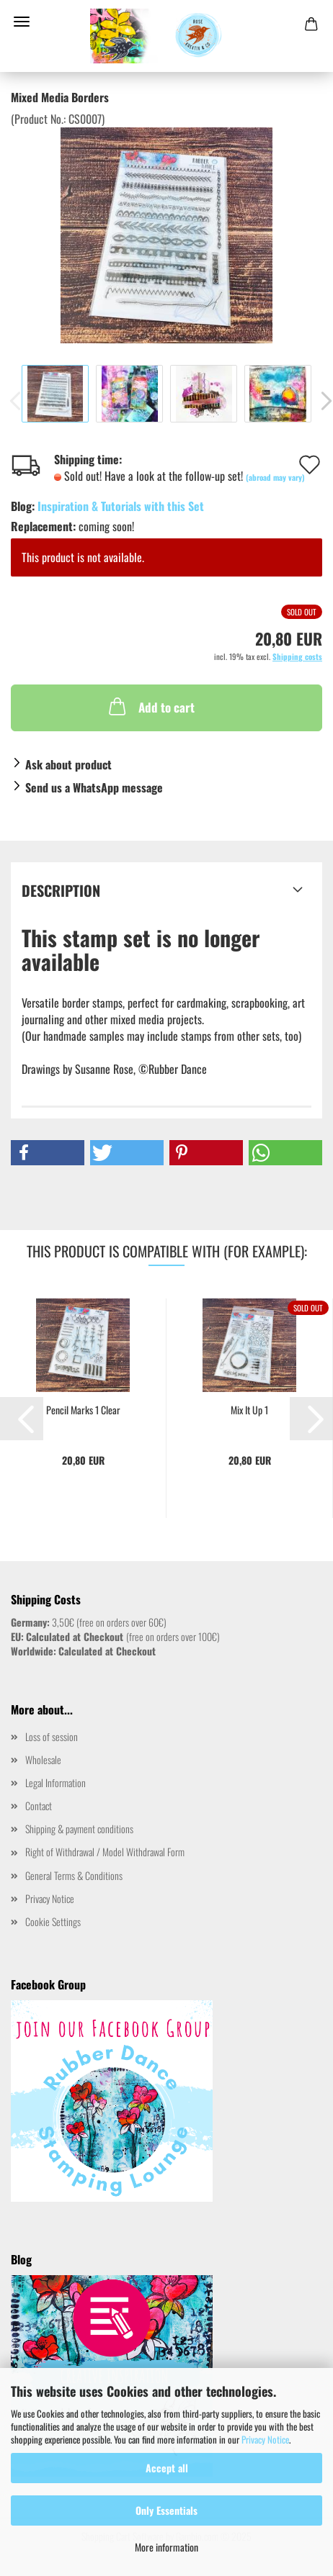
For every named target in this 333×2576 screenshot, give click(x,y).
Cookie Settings (53, 1921)
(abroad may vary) (275, 477)
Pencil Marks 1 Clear (83, 1410)
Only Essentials (166, 2510)
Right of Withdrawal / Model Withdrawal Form (105, 1851)
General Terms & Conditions (74, 1875)
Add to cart (150, 706)
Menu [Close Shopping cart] (22, 21)
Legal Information (55, 1782)
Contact (38, 1805)
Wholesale (43, 1759)
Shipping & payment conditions (79, 1828)
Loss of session (51, 1736)
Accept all (167, 2467)
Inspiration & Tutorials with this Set (120, 506)
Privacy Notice (265, 2439)
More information (166, 2546)
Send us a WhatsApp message (94, 787)
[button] (47, 1152)
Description (61, 890)
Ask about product (68, 764)
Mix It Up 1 (249, 1410)
